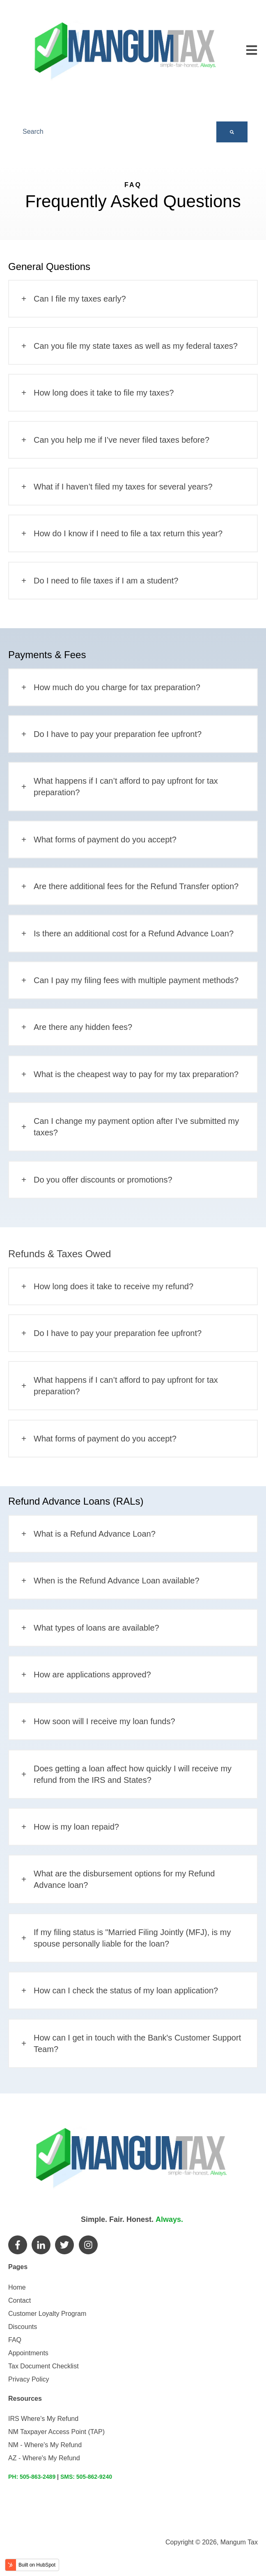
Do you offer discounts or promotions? (103, 1179)
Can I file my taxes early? (80, 298)
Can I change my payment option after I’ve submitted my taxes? (136, 1126)
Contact (19, 2300)
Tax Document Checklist (43, 2366)
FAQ (14, 2339)
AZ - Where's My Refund (44, 2458)
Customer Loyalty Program (47, 2313)
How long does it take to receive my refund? (113, 1286)
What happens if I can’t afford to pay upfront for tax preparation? (126, 786)
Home (17, 2287)
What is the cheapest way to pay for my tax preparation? (136, 1074)
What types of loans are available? (96, 1627)
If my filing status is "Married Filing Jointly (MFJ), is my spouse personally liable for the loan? (132, 1938)
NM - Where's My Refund (45, 2444)
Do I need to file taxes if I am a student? (106, 580)
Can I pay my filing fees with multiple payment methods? (136, 980)
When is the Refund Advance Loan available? (117, 1580)
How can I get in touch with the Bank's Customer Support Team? (137, 2043)
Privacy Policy (28, 2379)
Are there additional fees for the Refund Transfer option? (136, 886)
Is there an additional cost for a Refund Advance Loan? (134, 933)
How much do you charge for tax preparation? (117, 687)
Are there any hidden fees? (83, 1027)
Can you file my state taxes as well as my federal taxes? (136, 345)
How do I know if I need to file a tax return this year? (128, 533)
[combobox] (117, 131)
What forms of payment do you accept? (105, 839)
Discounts (22, 2326)
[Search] (232, 131)
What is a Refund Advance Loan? (95, 1533)
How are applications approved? (92, 1674)
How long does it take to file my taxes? (104, 392)
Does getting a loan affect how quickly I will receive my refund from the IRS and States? (133, 1774)
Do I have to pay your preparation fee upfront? (118, 734)
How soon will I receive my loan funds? (104, 1721)
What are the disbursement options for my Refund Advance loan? (124, 1879)
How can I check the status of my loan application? (126, 1990)
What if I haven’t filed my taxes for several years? (123, 486)
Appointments (28, 2353)
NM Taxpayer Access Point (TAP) (56, 2431)
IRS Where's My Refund (43, 2418)
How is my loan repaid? (76, 1826)
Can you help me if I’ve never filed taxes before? (121, 439)
